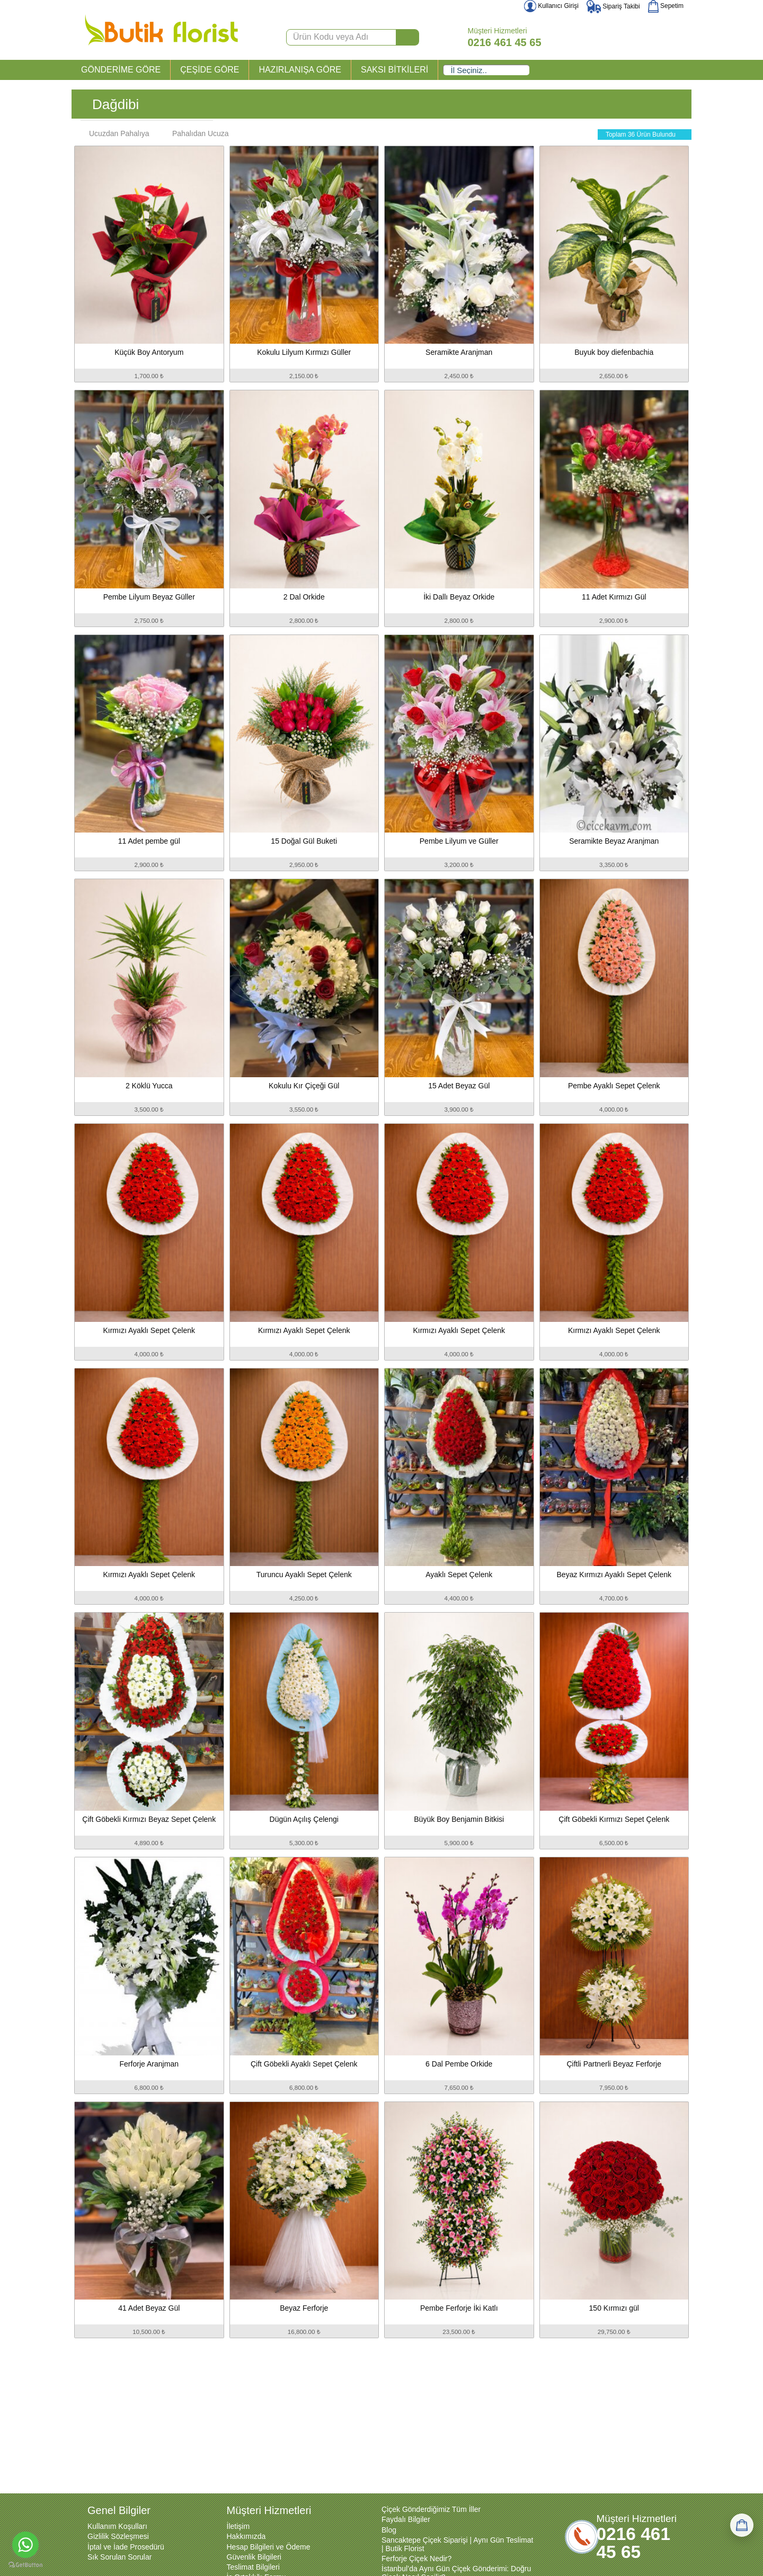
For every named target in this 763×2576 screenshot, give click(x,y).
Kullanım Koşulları (117, 2526)
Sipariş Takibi (613, 6)
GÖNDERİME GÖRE (121, 69)
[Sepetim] (741, 2525)
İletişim (238, 2526)
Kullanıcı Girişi (551, 6)
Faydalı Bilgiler (406, 2519)
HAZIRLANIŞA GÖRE (300, 69)
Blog (389, 2530)
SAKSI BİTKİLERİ (394, 69)
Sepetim (666, 6)
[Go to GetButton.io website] (25, 2565)
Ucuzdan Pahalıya (113, 133)
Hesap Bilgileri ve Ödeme (268, 2547)
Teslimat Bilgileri (253, 2567)
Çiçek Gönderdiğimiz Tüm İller (431, 2509)
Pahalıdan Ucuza (195, 133)
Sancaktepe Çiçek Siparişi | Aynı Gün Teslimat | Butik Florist (457, 2544)
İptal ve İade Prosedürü (125, 2547)
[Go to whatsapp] (25, 2545)
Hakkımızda (246, 2536)
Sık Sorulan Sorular (119, 2557)
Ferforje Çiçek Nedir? (416, 2558)
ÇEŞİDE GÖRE (209, 69)
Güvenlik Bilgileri (254, 2557)
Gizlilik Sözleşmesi (118, 2536)
